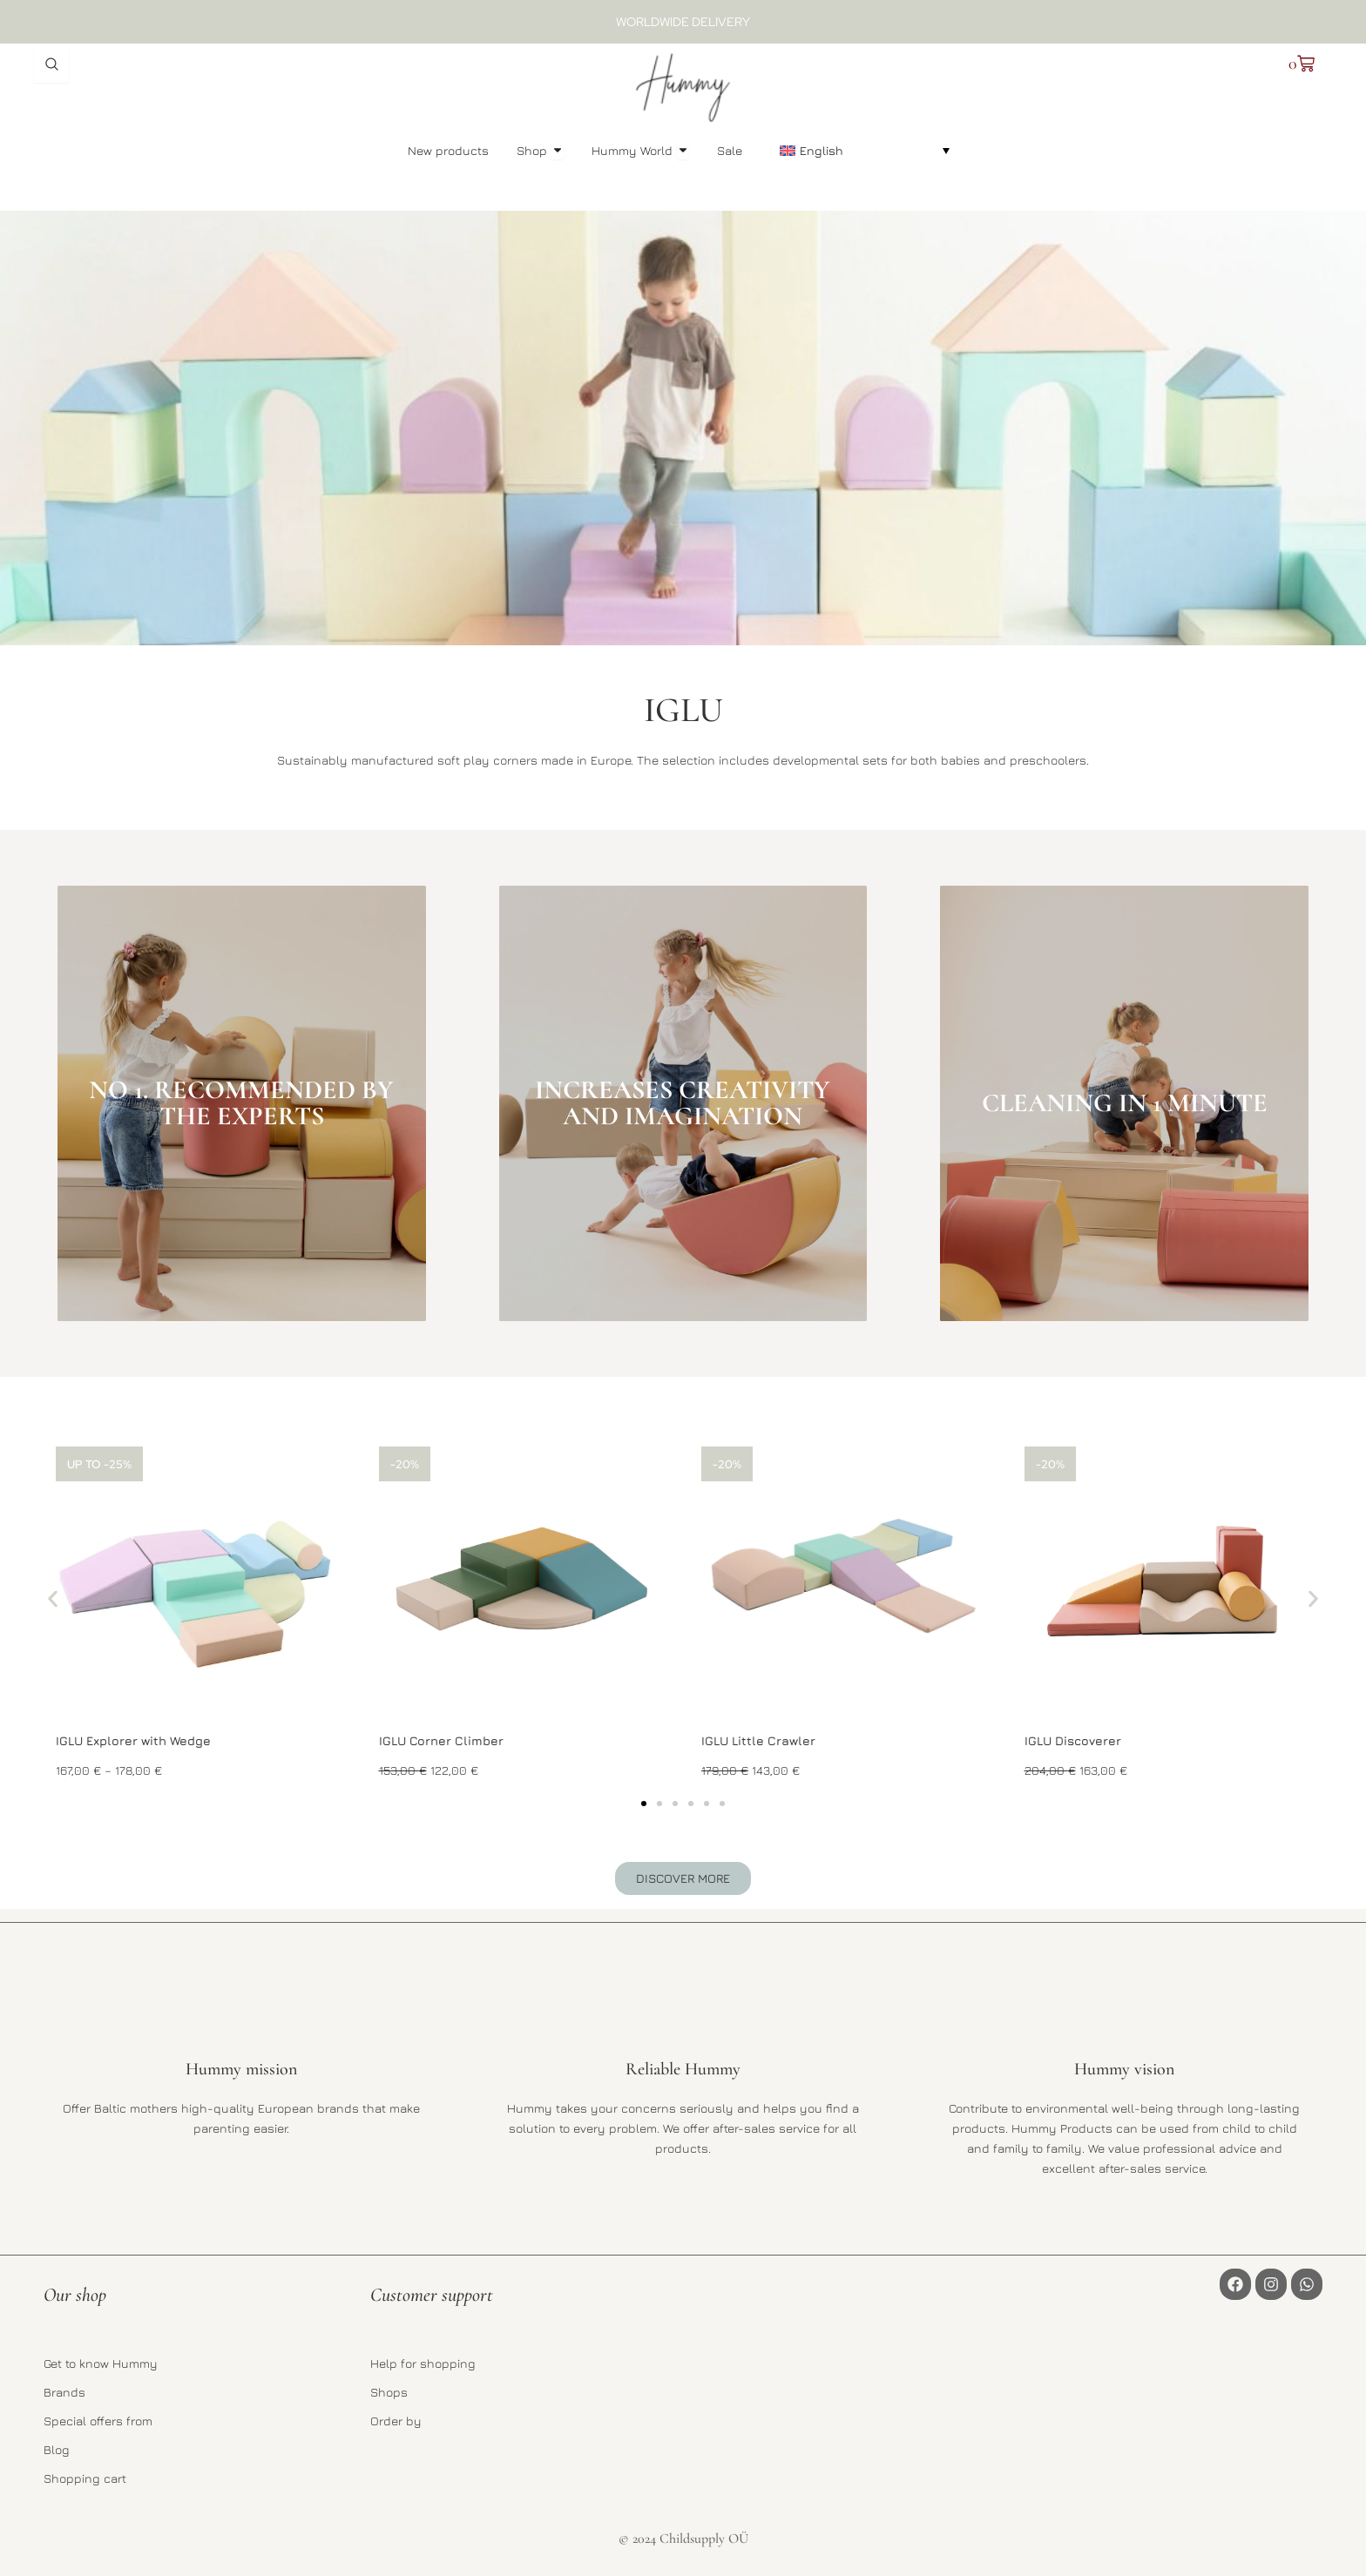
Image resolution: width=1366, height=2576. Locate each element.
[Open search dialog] (51, 65)
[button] (864, 150)
